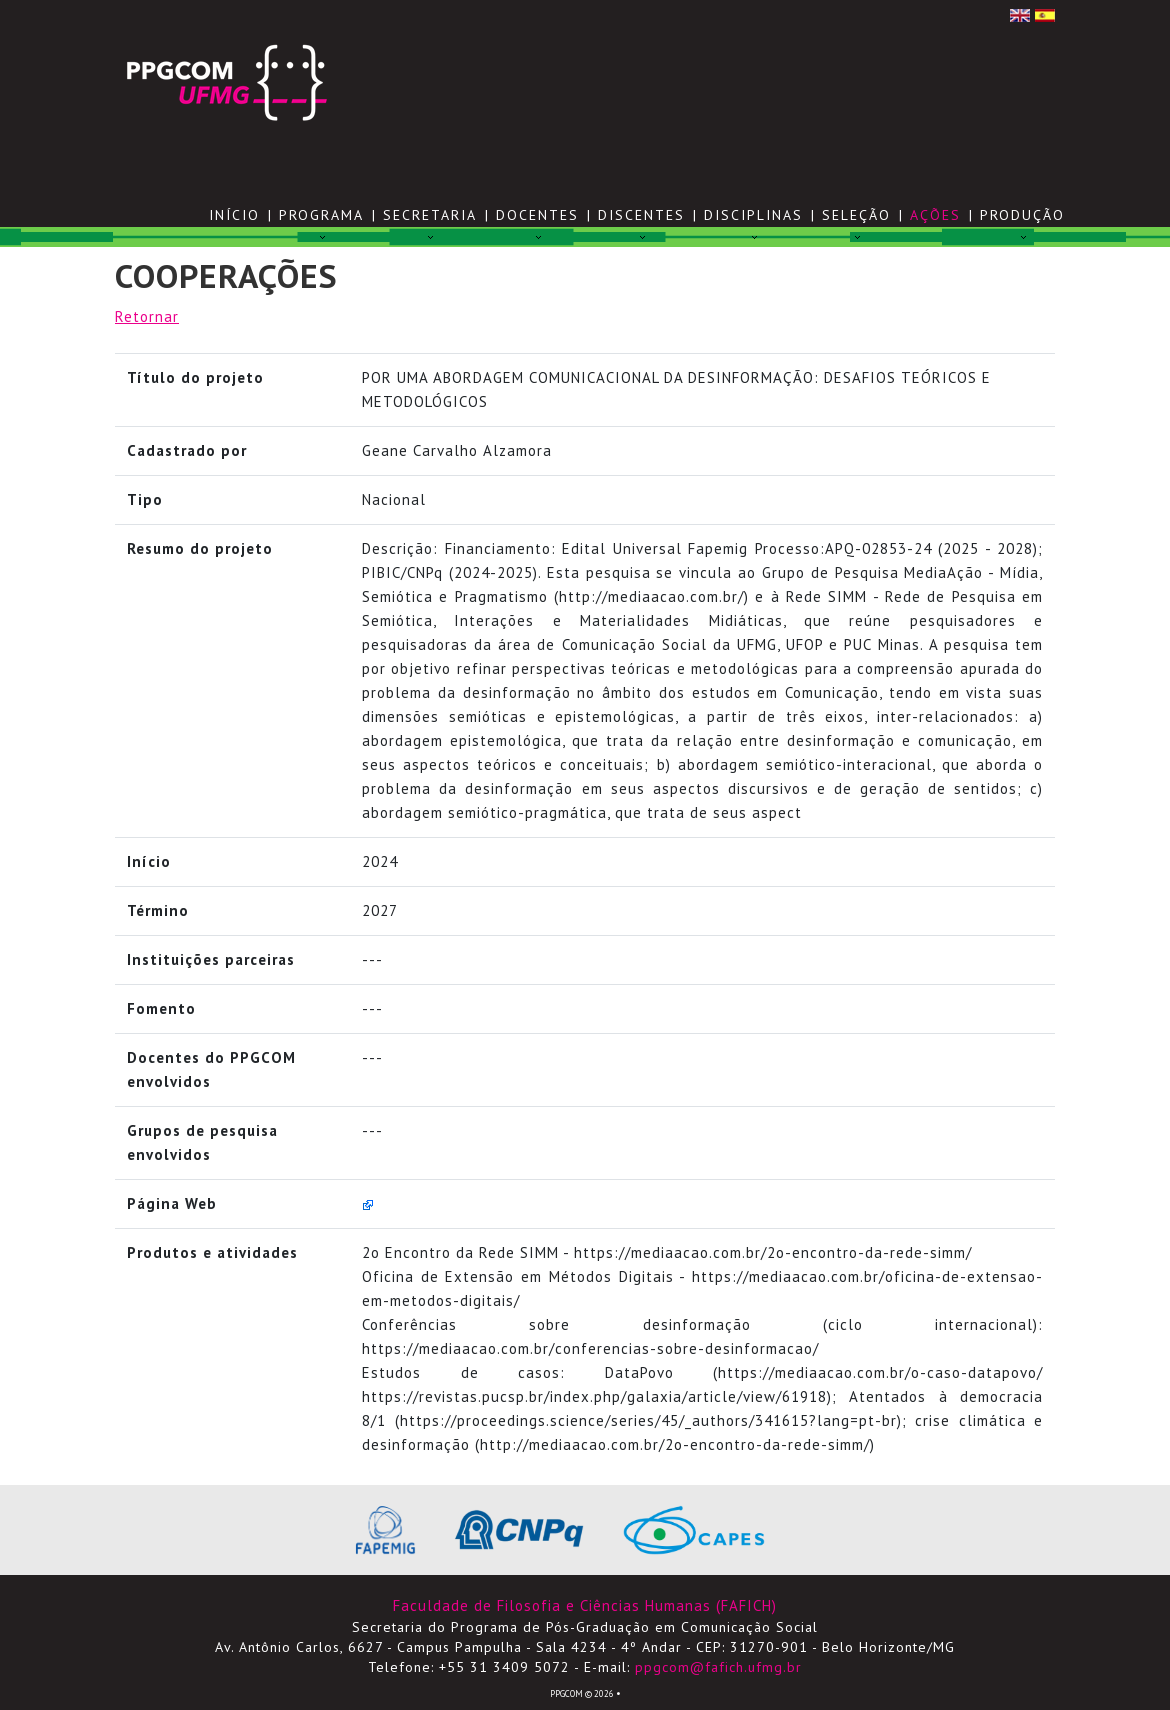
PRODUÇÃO (1022, 215)
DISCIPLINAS (753, 215)
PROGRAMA (321, 215)
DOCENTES (537, 215)
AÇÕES (935, 215)
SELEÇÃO (856, 215)
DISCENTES (641, 215)
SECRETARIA (430, 215)
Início (234, 215)
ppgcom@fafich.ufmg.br (718, 1667)
